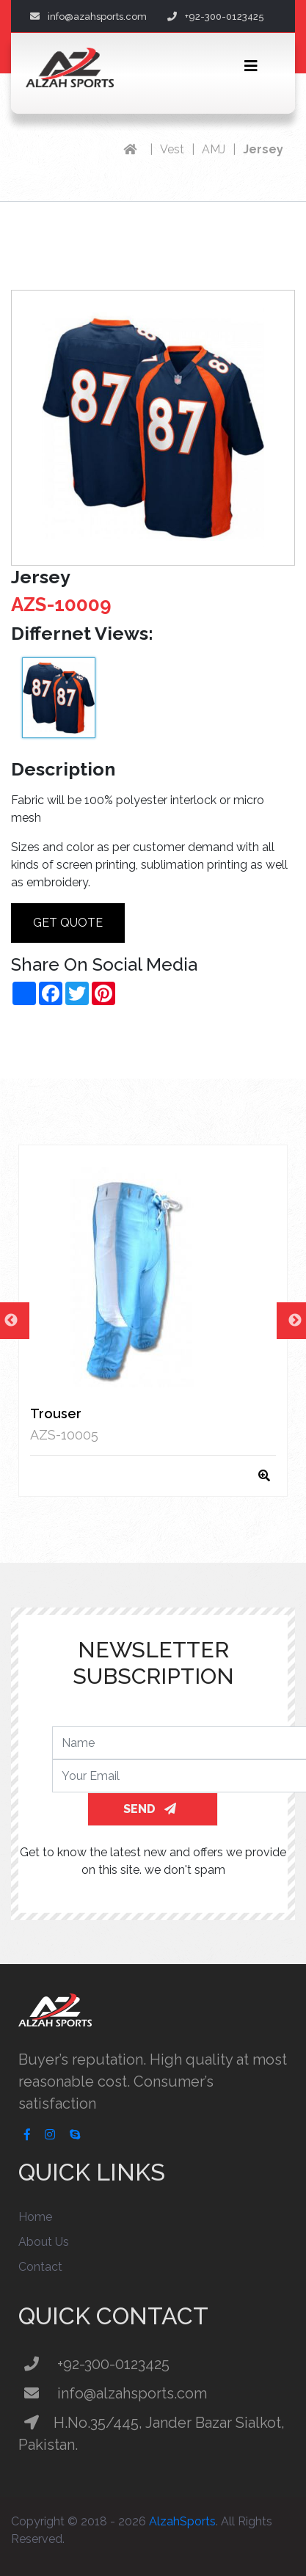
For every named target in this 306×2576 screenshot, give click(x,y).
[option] (153, 1320)
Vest (172, 149)
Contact (40, 2267)
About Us (43, 2242)
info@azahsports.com (88, 16)
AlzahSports (182, 2521)
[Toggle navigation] (251, 66)
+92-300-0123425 (215, 16)
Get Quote (68, 923)
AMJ (213, 149)
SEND (149, 1809)
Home (35, 2217)
